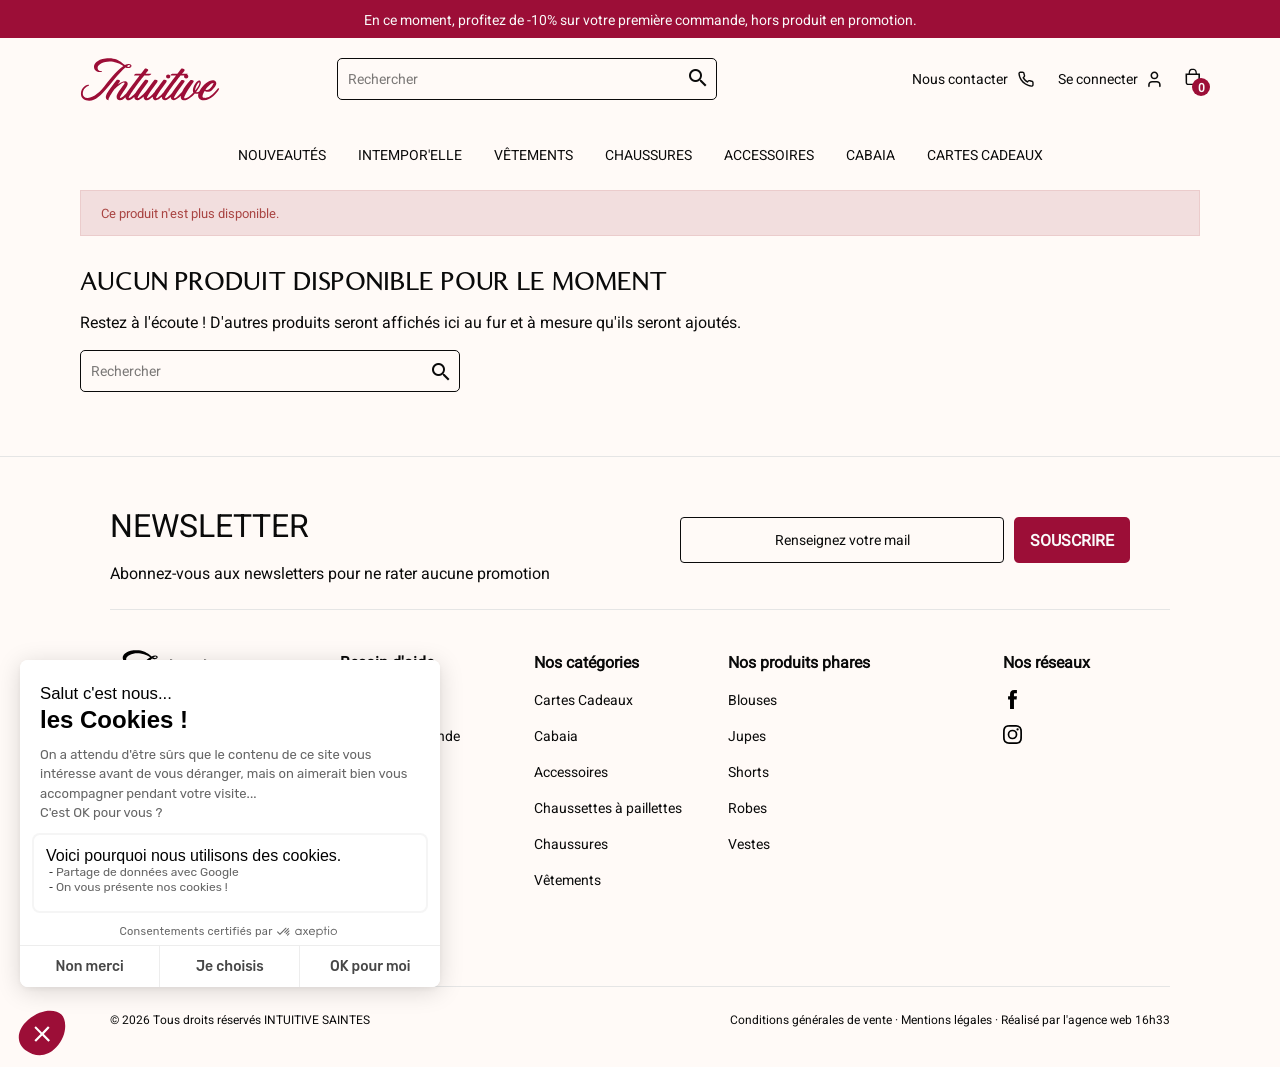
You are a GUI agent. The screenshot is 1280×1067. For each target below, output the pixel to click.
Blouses (752, 699)
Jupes (747, 735)
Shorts (748, 771)
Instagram (1012, 734)
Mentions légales (946, 1019)
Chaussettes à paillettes (608, 807)
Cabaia (556, 735)
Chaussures (571, 843)
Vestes (749, 843)
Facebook (1012, 699)
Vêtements (567, 879)
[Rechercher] (527, 79)
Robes (747, 807)
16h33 (1151, 1019)
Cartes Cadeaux (583, 699)
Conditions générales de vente (811, 1019)
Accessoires (571, 771)
